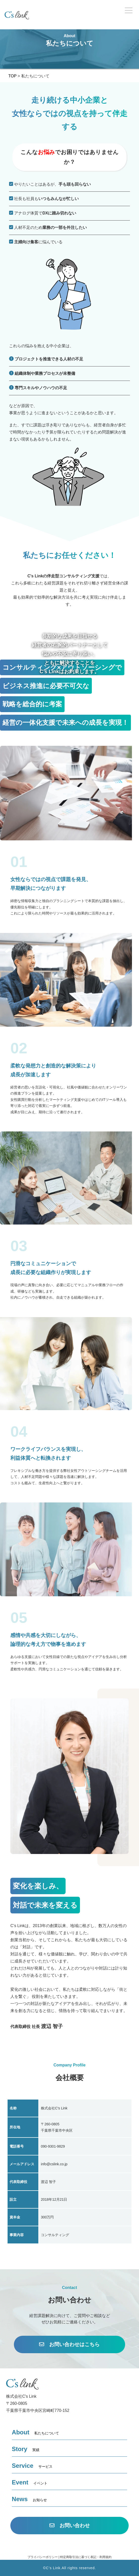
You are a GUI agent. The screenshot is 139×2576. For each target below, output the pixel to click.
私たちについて (35, 2433)
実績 (25, 2450)
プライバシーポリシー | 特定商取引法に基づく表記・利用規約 (69, 2557)
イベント (29, 2483)
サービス (32, 2466)
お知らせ (29, 2500)
